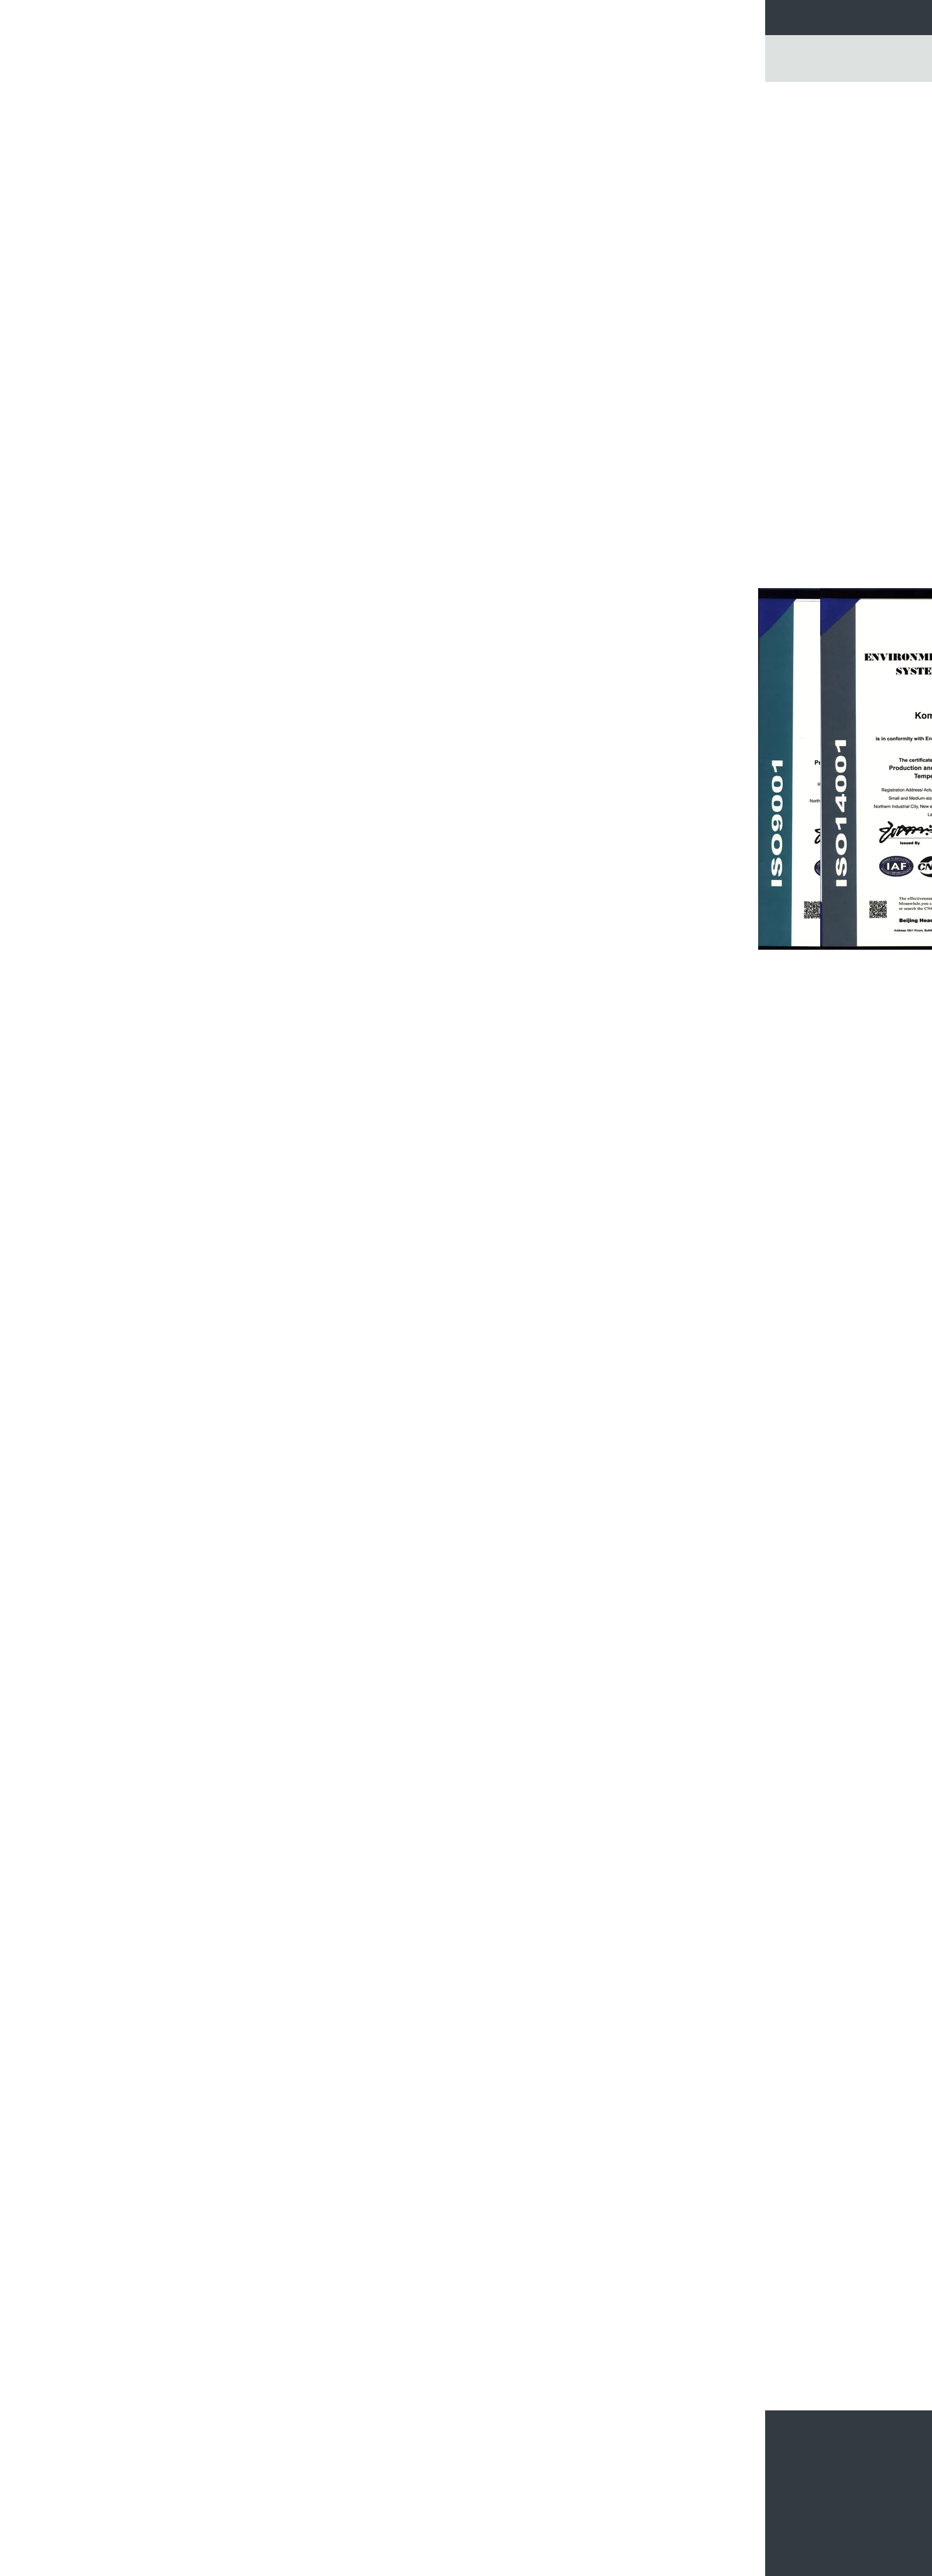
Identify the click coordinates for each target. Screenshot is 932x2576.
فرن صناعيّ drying (274, 352)
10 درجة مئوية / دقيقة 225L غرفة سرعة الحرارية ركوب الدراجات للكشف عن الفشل (549, 2500)
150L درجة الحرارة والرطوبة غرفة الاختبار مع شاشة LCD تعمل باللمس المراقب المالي (363, 2359)
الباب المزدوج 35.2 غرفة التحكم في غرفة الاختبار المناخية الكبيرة (252, 2496)
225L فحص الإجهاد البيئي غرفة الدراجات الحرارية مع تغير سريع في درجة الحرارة (547, 2474)
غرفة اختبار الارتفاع (274, 226)
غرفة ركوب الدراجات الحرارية (259, 207)
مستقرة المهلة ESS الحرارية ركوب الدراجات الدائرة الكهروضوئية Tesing (553, 2452)
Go (749, 63)
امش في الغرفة (279, 188)
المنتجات (211, 91)
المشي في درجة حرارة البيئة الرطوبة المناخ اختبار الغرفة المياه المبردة (259, 2517)
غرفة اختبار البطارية (273, 429)
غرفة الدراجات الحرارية (269, 313)
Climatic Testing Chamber (575, 2046)
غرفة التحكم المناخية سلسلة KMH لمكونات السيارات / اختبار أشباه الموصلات (627, 2359)
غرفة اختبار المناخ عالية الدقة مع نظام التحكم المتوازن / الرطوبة (451, 2353)
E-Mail (747, 2509)
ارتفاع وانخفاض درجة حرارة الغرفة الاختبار (252, 250)
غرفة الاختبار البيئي (648, 2046)
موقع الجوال (738, 2524)
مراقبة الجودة (444, 17)
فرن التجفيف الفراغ (273, 371)
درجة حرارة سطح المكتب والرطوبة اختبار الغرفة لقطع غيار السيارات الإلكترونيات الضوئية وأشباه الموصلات (714, 2364)
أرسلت (739, 2466)
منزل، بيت (200, 17)
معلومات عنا (302, 17)
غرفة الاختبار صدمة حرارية (265, 294)
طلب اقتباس (555, 17)
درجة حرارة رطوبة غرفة (268, 149)
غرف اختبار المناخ (707, 2046)
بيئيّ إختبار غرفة (279, 168)
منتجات (249, 17)
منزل (181, 91)
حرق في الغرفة (280, 274)
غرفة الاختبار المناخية (265, 91)
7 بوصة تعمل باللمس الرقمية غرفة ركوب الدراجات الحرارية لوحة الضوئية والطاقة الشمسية (546, 2531)
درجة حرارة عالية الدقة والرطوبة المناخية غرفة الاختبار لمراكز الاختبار (400, 2483)
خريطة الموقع (706, 2509)
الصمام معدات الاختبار (271, 332)
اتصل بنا (500, 17)
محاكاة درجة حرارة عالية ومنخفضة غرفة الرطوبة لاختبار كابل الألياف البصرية (255, 2474)
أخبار (603, 17)
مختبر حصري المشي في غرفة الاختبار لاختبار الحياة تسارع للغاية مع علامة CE (257, 2452)
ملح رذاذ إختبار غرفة (273, 390)
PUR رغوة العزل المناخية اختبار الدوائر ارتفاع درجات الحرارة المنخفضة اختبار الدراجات (403, 2457)
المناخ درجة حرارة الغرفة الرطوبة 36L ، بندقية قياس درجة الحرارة (538, 2353)
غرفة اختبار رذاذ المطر (270, 410)
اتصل (356, 302)
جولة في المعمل (372, 17)
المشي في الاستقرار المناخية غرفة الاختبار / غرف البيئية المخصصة (397, 2504)
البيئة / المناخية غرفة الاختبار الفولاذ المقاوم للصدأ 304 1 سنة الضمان (409, 2526)
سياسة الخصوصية (630, 2568)
